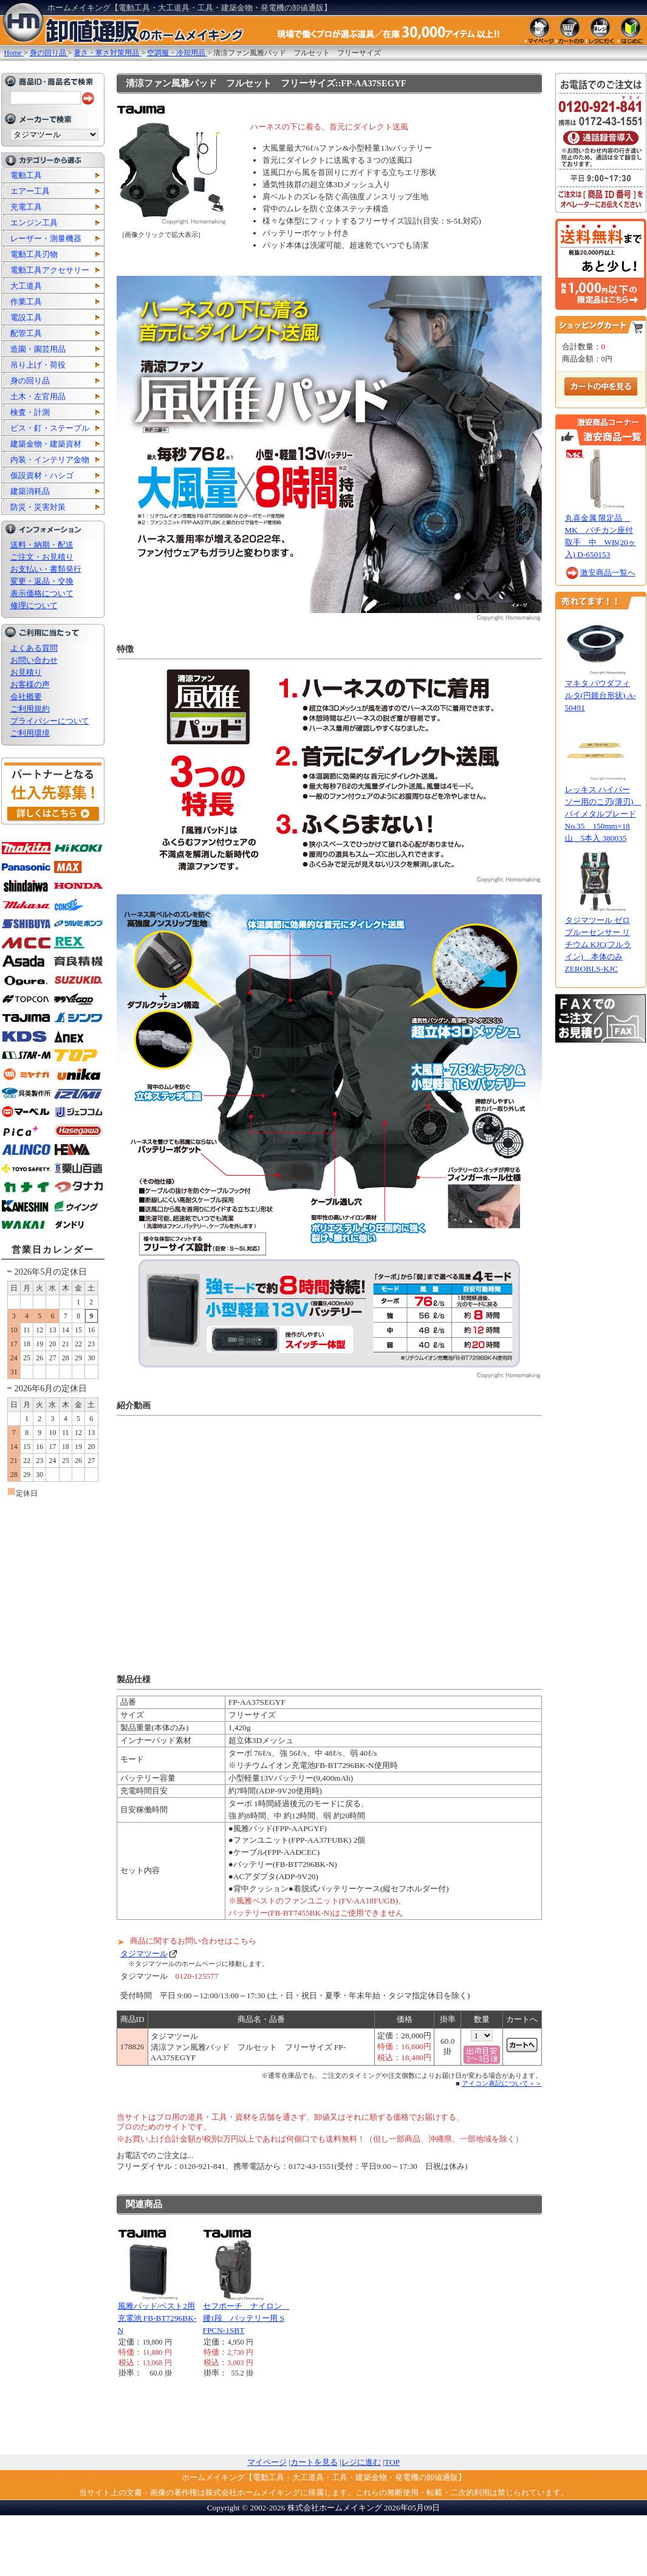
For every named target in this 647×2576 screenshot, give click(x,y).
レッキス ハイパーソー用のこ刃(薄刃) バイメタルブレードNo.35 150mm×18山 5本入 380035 (603, 814)
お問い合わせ (34, 660)
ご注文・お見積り (42, 556)
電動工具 (26, 175)
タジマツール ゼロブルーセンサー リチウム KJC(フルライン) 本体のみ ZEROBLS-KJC (598, 944)
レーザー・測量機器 (45, 238)
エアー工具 (30, 191)
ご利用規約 (30, 708)
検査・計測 (30, 412)
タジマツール (144, 1953)
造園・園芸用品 (38, 349)
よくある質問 (34, 648)
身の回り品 (30, 380)
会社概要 (26, 696)
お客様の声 (30, 684)
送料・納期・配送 (42, 544)
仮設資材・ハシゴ (42, 475)
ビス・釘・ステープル (49, 428)
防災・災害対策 (38, 507)
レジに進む (361, 2462)
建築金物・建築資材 (45, 443)
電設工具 (26, 317)
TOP (392, 2462)
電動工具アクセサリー (49, 270)
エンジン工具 (34, 222)
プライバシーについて (49, 720)
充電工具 (26, 206)
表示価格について (42, 593)
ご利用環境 (30, 733)
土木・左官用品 (38, 396)
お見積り (26, 672)
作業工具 (26, 301)
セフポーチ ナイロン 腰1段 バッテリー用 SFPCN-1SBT (246, 2318)
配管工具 (26, 333)
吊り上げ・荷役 (38, 364)
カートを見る (314, 2462)
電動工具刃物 (34, 254)
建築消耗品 (30, 491)
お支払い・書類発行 (45, 569)
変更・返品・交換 (42, 581)
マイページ (267, 2462)
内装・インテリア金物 (49, 459)
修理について (34, 605)
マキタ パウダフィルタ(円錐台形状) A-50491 (600, 695)
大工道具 (26, 285)
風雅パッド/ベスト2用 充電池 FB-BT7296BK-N (157, 2318)
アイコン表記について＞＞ (502, 2083)
